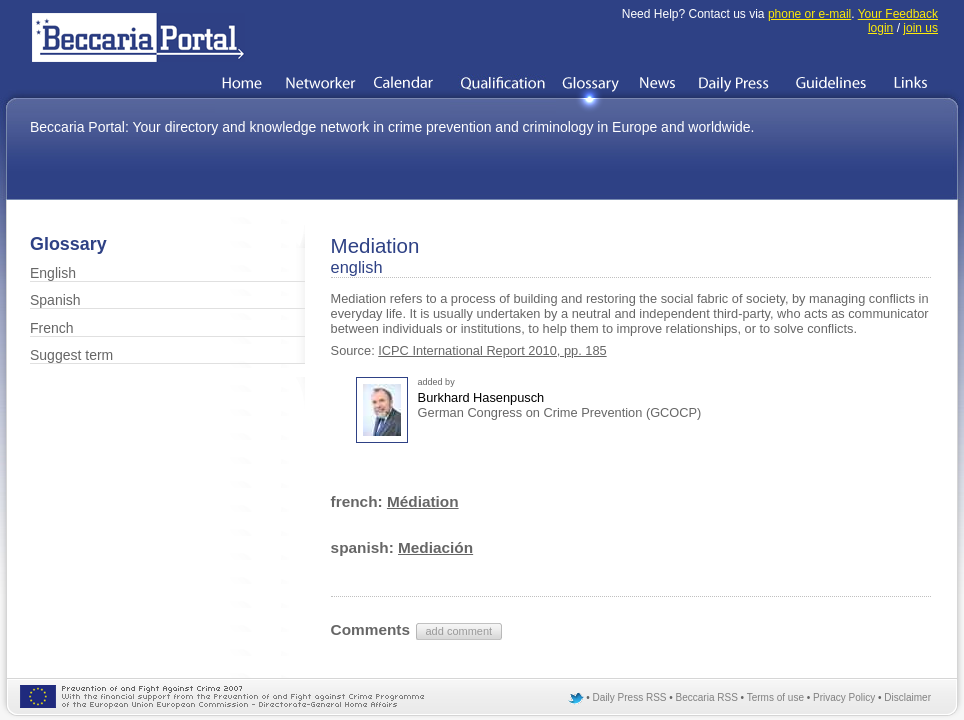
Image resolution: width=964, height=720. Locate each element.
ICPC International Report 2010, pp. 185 (492, 350)
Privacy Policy (844, 697)
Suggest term (71, 355)
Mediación (435, 547)
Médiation (423, 501)
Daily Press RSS (630, 697)
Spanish (55, 300)
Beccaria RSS (707, 697)
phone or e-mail (809, 14)
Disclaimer (907, 697)
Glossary (68, 244)
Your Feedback (898, 14)
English (53, 273)
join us (920, 28)
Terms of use (775, 697)
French (52, 328)
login (880, 28)
